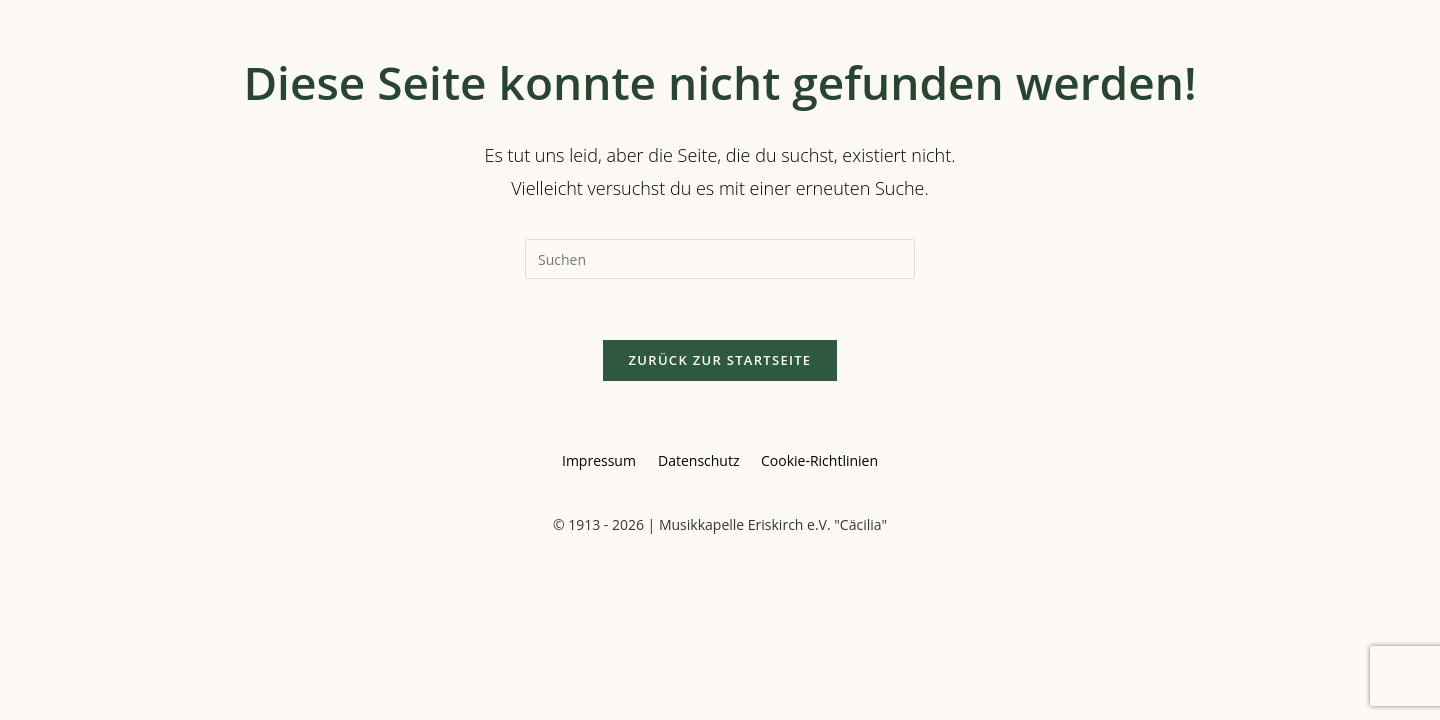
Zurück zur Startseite (720, 360)
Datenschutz (698, 460)
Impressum (599, 460)
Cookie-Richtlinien (819, 460)
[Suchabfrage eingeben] (720, 259)
